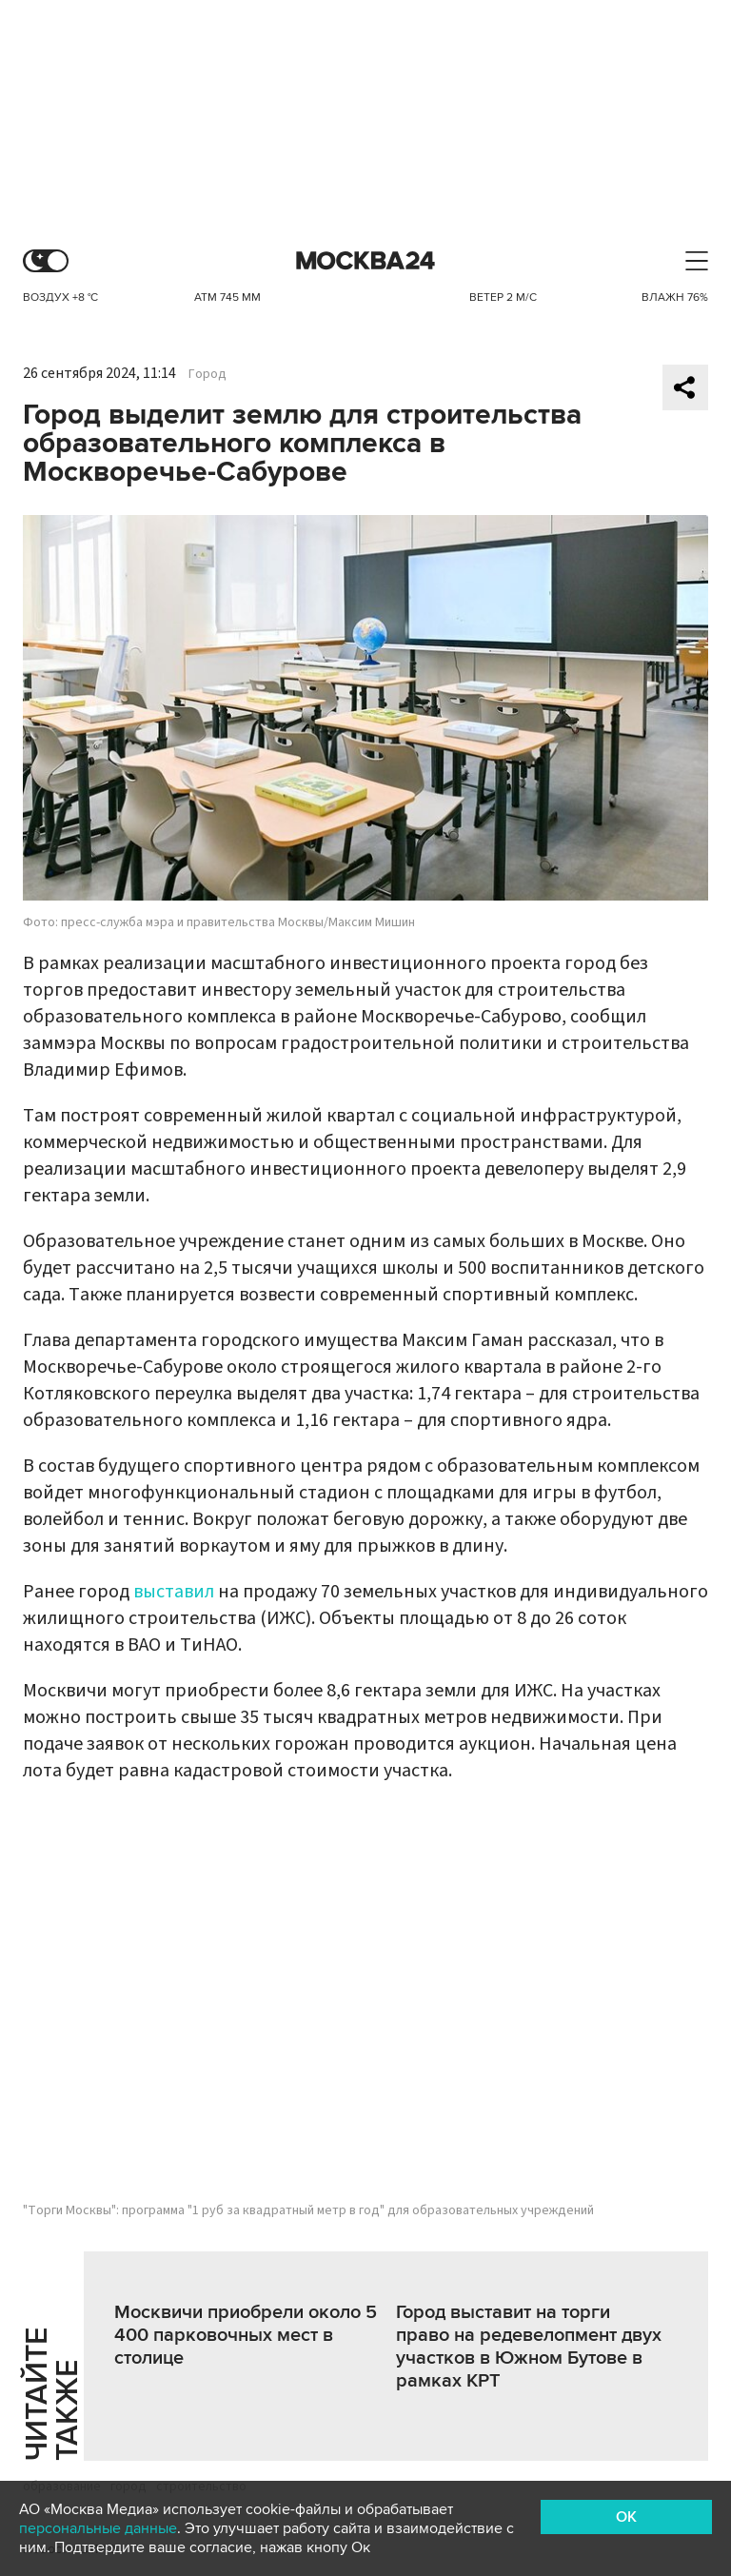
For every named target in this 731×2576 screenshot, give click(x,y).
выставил (173, 1591)
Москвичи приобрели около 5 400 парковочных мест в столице (245, 2335)
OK (626, 2516)
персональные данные (98, 2528)
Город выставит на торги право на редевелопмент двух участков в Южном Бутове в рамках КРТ (529, 2346)
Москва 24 (365, 261)
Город (207, 374)
